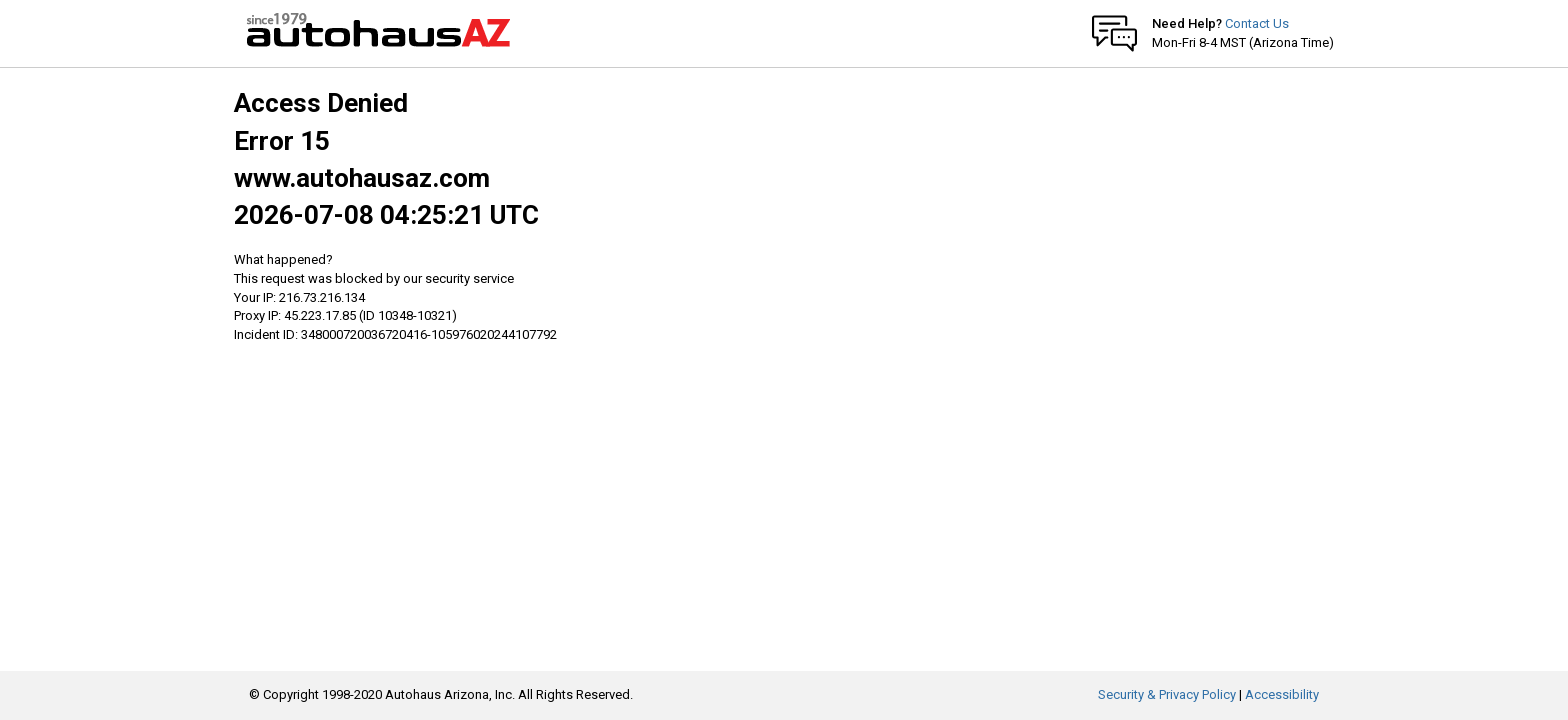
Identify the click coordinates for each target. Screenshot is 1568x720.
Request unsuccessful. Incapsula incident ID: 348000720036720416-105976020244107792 (784, 360)
